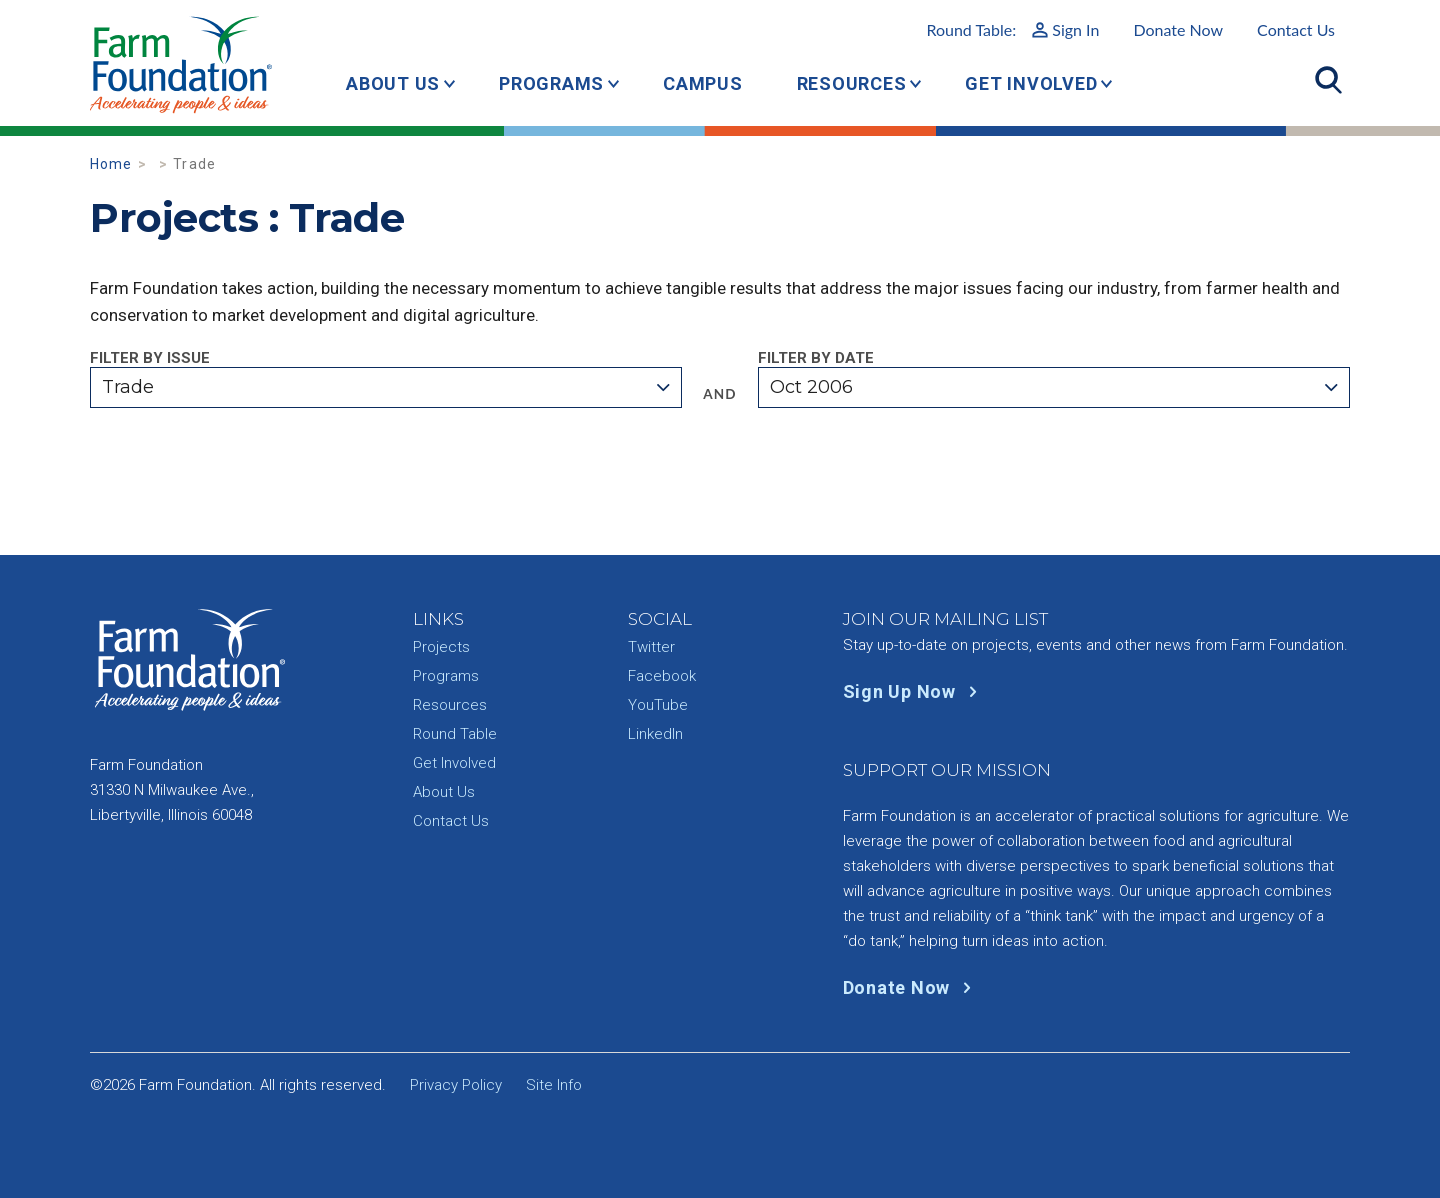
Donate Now (1178, 29)
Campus (703, 83)
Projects (441, 647)
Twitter (651, 647)
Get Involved (1031, 83)
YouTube (658, 705)
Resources (852, 83)
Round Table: (1012, 29)
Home (111, 164)
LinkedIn (655, 734)
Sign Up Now (914, 691)
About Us (393, 83)
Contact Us (1296, 29)
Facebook (662, 676)
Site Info (554, 1085)
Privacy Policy (456, 1085)
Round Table (455, 734)
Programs (551, 83)
